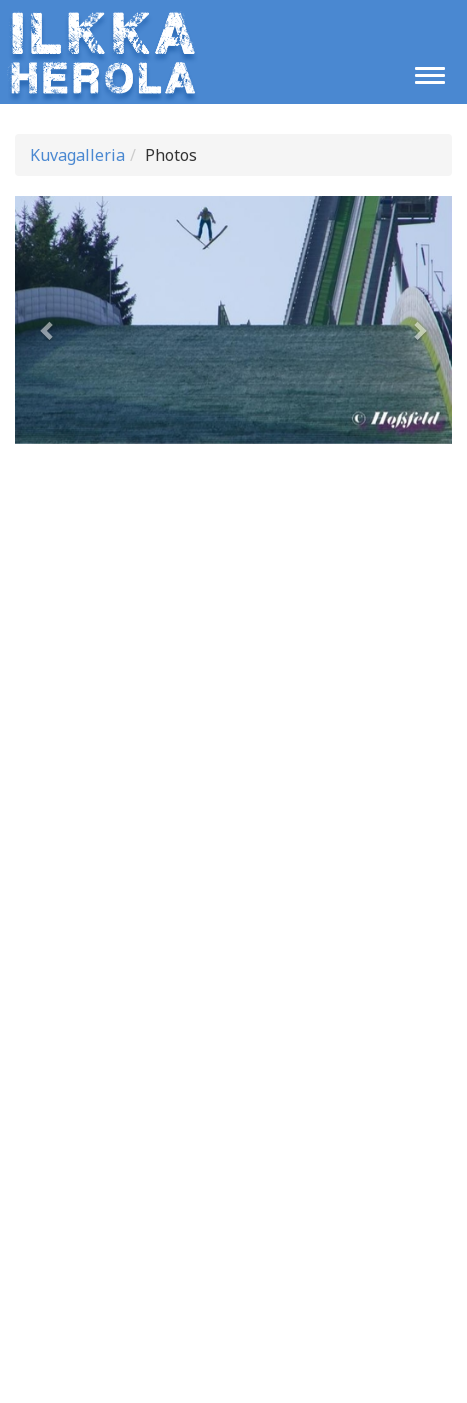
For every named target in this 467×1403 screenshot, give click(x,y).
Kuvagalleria (77, 155)
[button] (48, 320)
